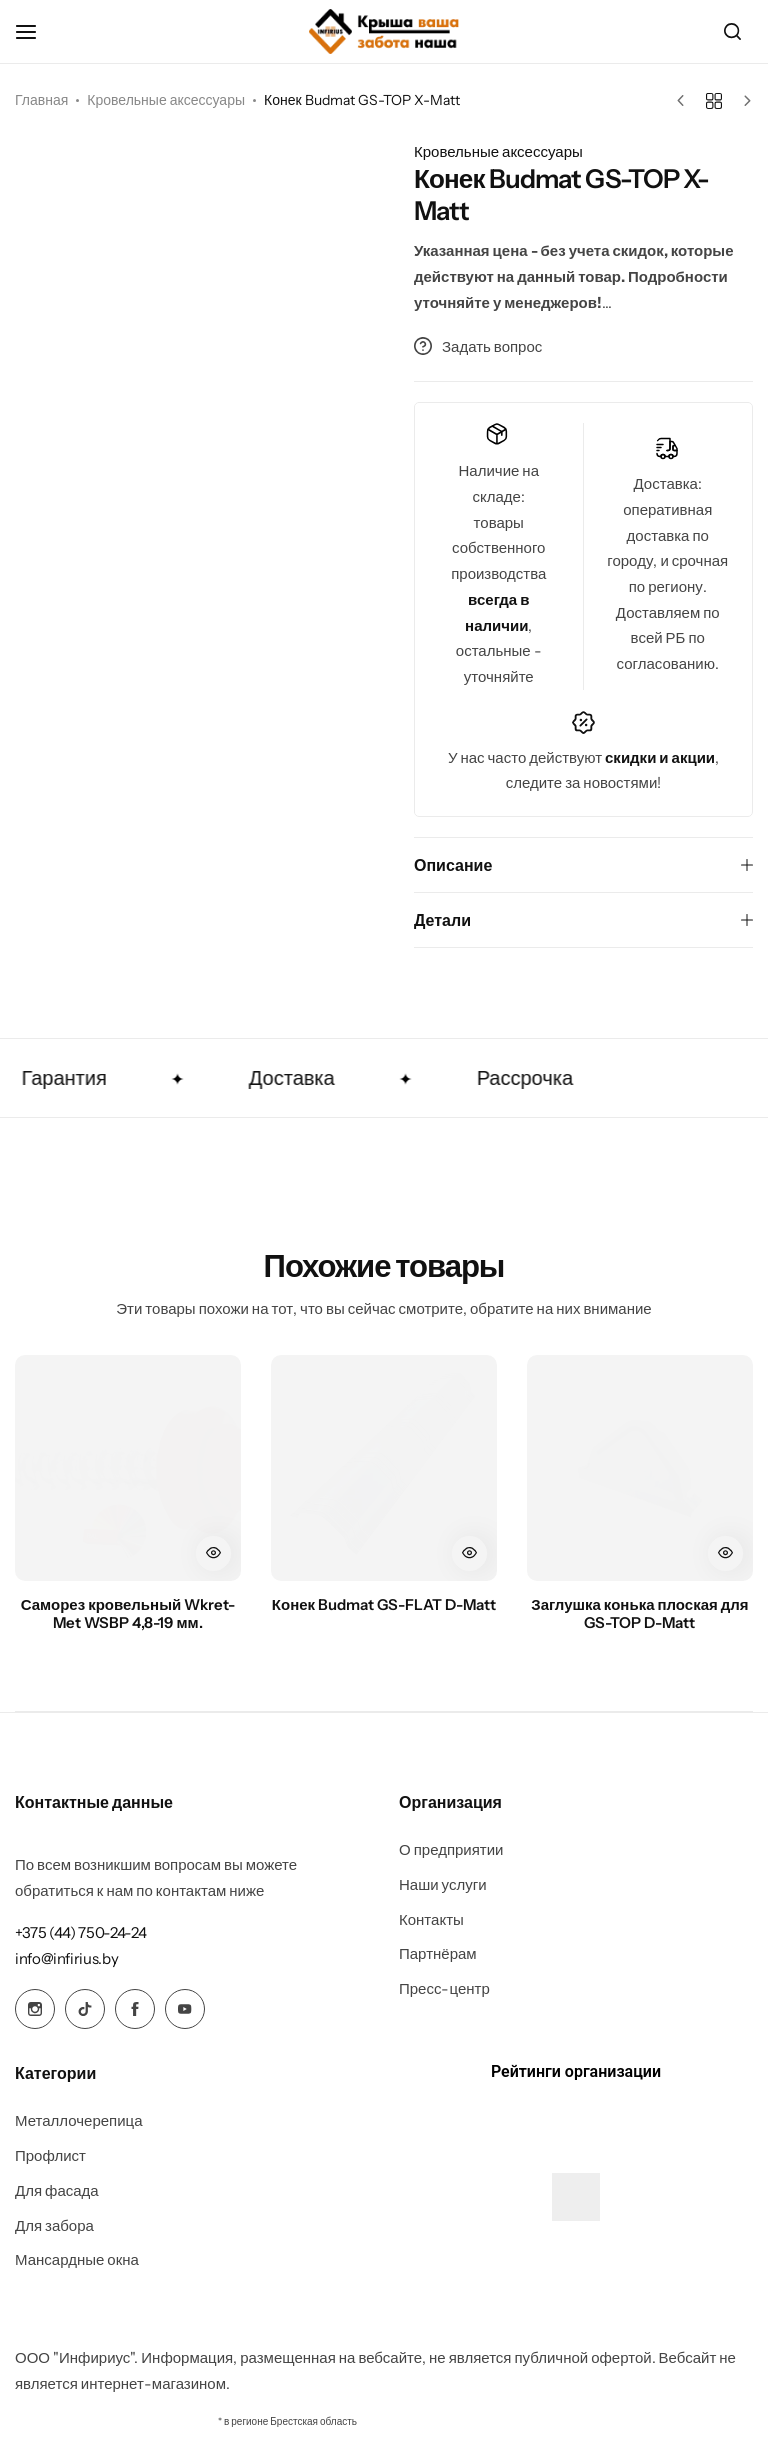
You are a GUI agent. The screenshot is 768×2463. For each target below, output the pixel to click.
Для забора (54, 2226)
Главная (41, 100)
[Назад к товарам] (714, 101)
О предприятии (451, 1850)
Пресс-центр (444, 1989)
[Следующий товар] (742, 101)
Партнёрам (438, 1954)
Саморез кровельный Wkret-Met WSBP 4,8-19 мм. (128, 1614)
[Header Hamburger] (36, 31)
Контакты (431, 1920)
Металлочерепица (79, 2121)
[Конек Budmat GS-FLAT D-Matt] (384, 1468)
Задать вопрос (478, 346)
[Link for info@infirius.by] (66, 1958)
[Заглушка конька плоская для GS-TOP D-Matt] (640, 1468)
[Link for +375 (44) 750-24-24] (80, 1932)
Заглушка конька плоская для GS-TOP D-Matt (639, 1614)
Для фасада (57, 2191)
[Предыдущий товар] (685, 101)
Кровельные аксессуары (166, 100)
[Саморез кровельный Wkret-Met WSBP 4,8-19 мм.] (128, 1468)
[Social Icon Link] (35, 2009)
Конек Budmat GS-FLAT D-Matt (384, 1605)
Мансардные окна (77, 2260)
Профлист (50, 2156)
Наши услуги (443, 1885)
